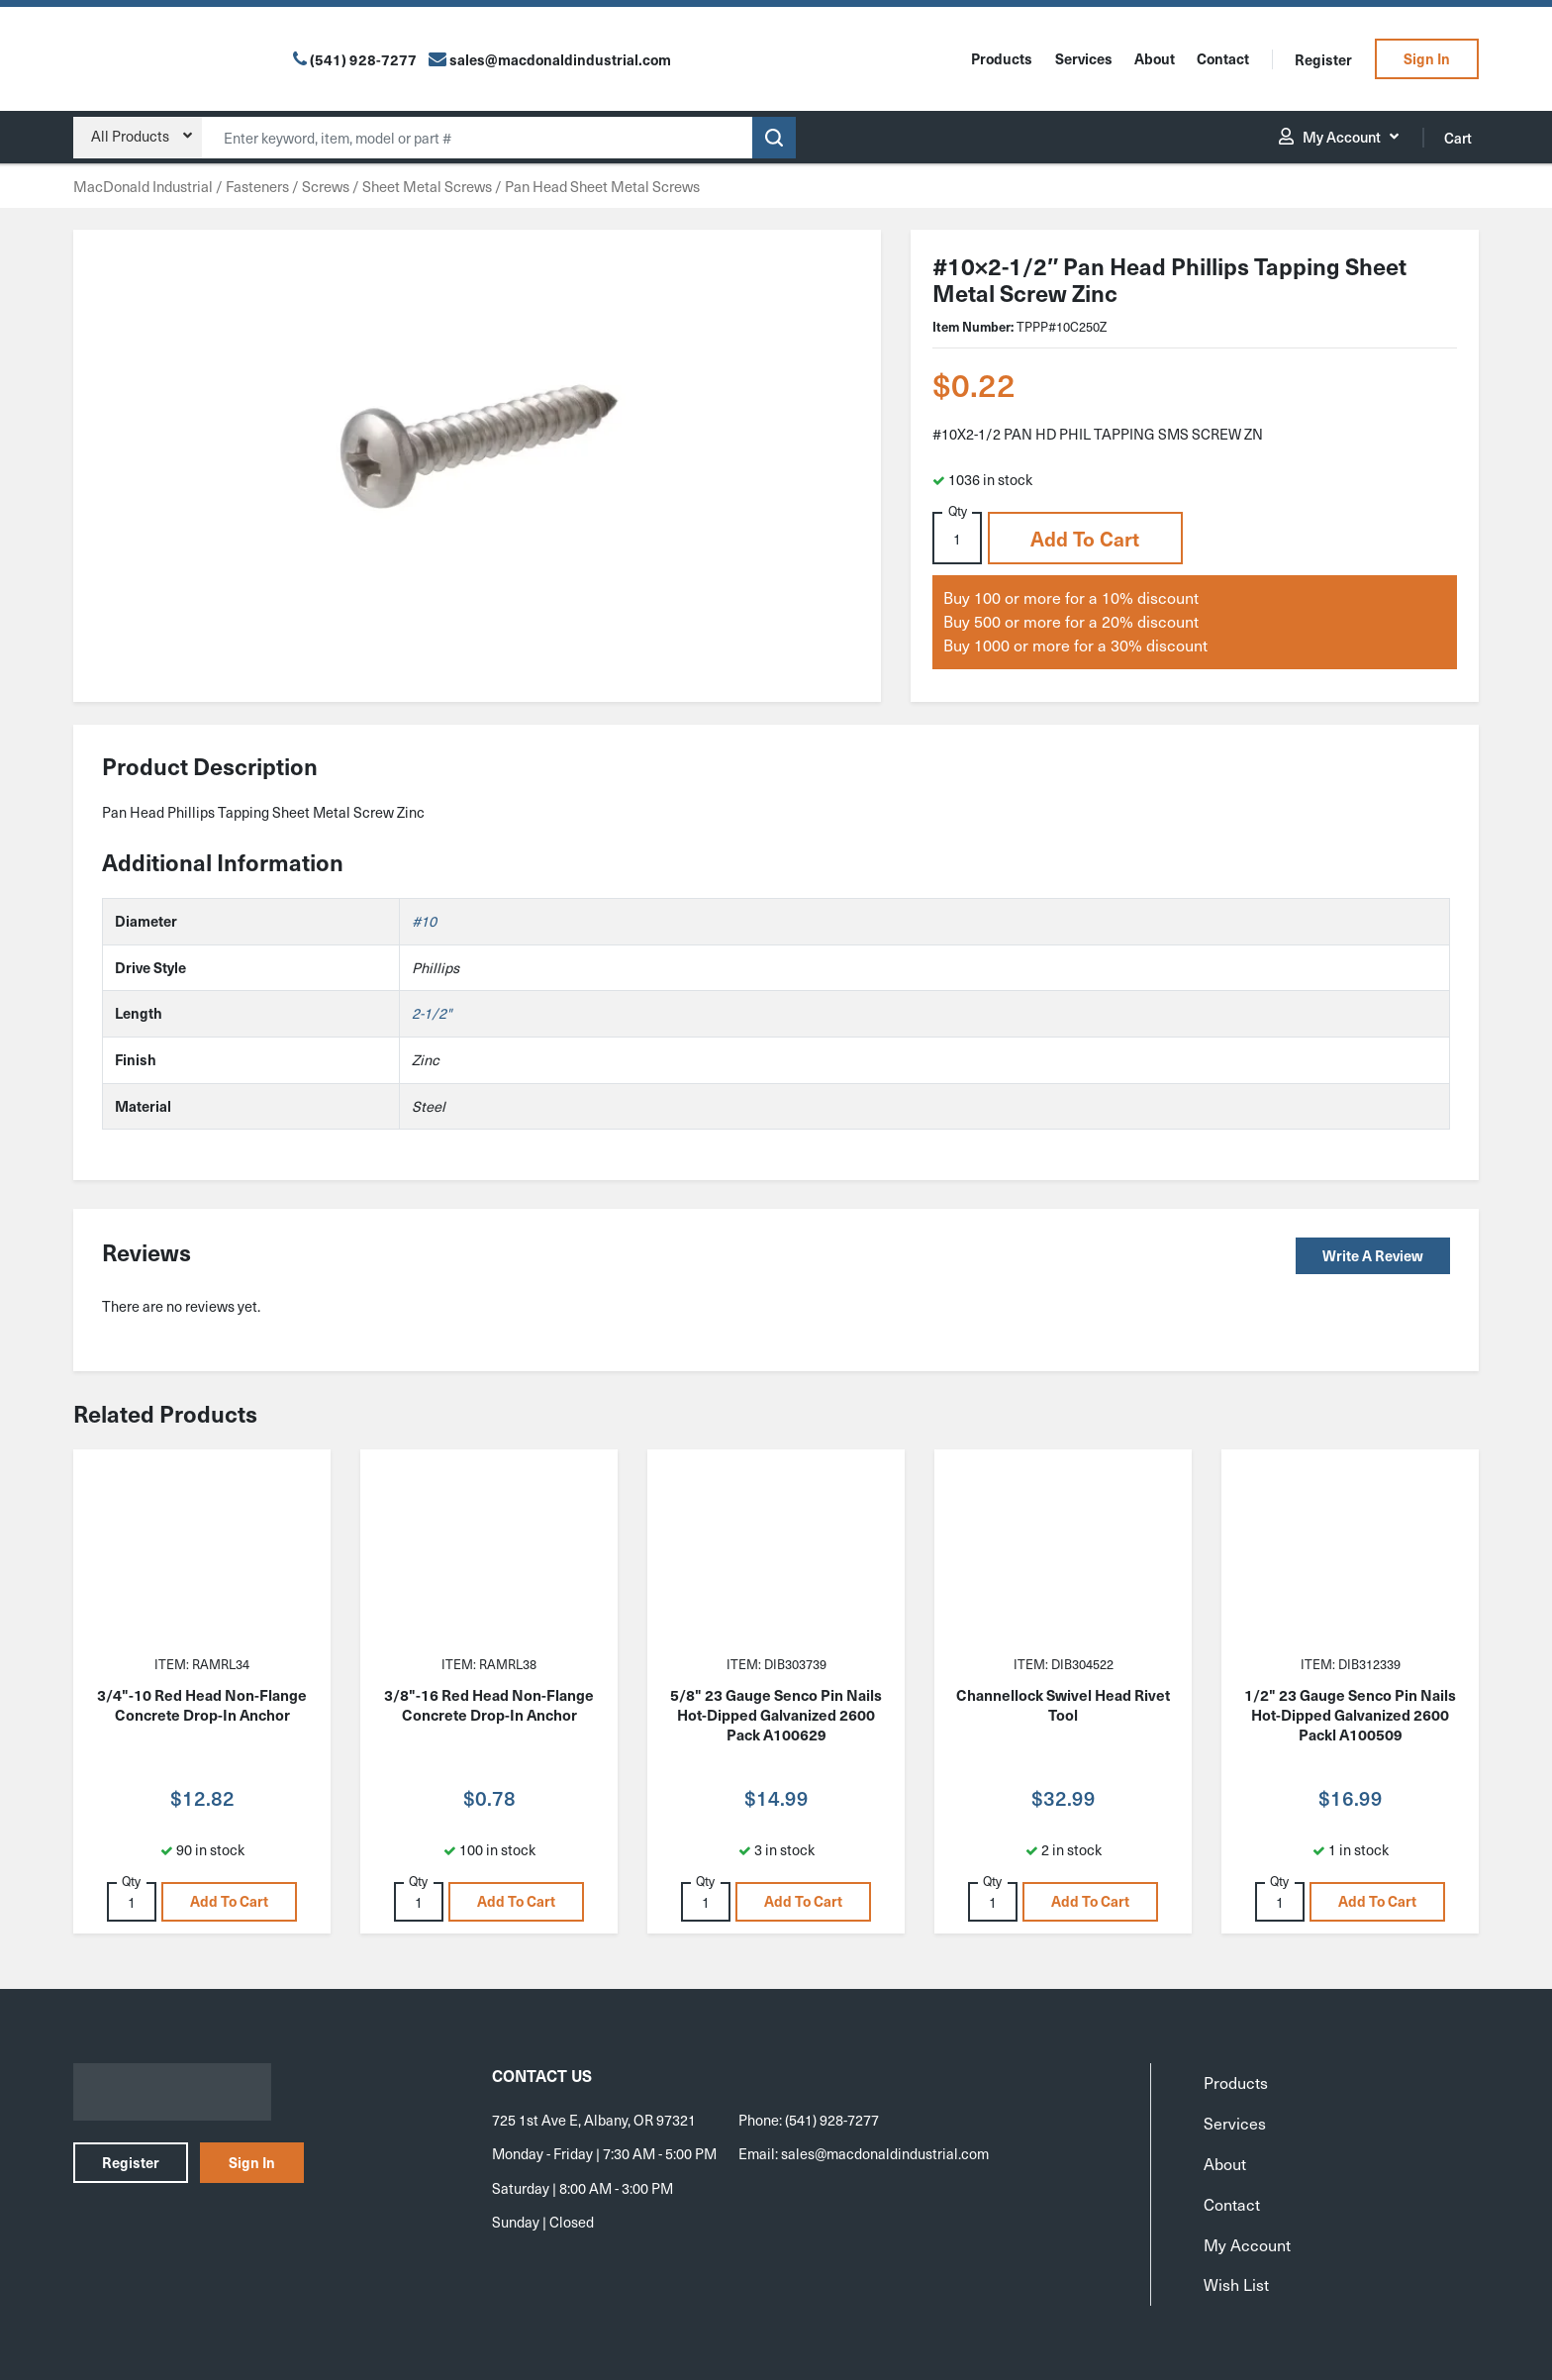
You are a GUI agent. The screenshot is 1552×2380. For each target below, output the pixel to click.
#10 (424, 921)
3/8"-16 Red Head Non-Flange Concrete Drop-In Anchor (489, 1705)
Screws (325, 186)
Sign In (1427, 58)
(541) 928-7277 (363, 59)
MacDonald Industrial (143, 186)
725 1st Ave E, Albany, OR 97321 (594, 2120)
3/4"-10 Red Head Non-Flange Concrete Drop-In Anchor (202, 1705)
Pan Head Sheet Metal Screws (602, 186)
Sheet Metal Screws (427, 186)
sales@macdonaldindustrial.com (885, 2153)
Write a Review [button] (1372, 1255)
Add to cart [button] (1084, 538)
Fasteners (257, 186)
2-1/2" (431, 1013)
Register (1323, 59)
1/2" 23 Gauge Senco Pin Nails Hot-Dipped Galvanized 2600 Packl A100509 (1350, 1714)
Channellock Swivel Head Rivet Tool (1063, 1705)
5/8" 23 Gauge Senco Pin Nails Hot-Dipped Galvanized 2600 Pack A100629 (776, 1714)
